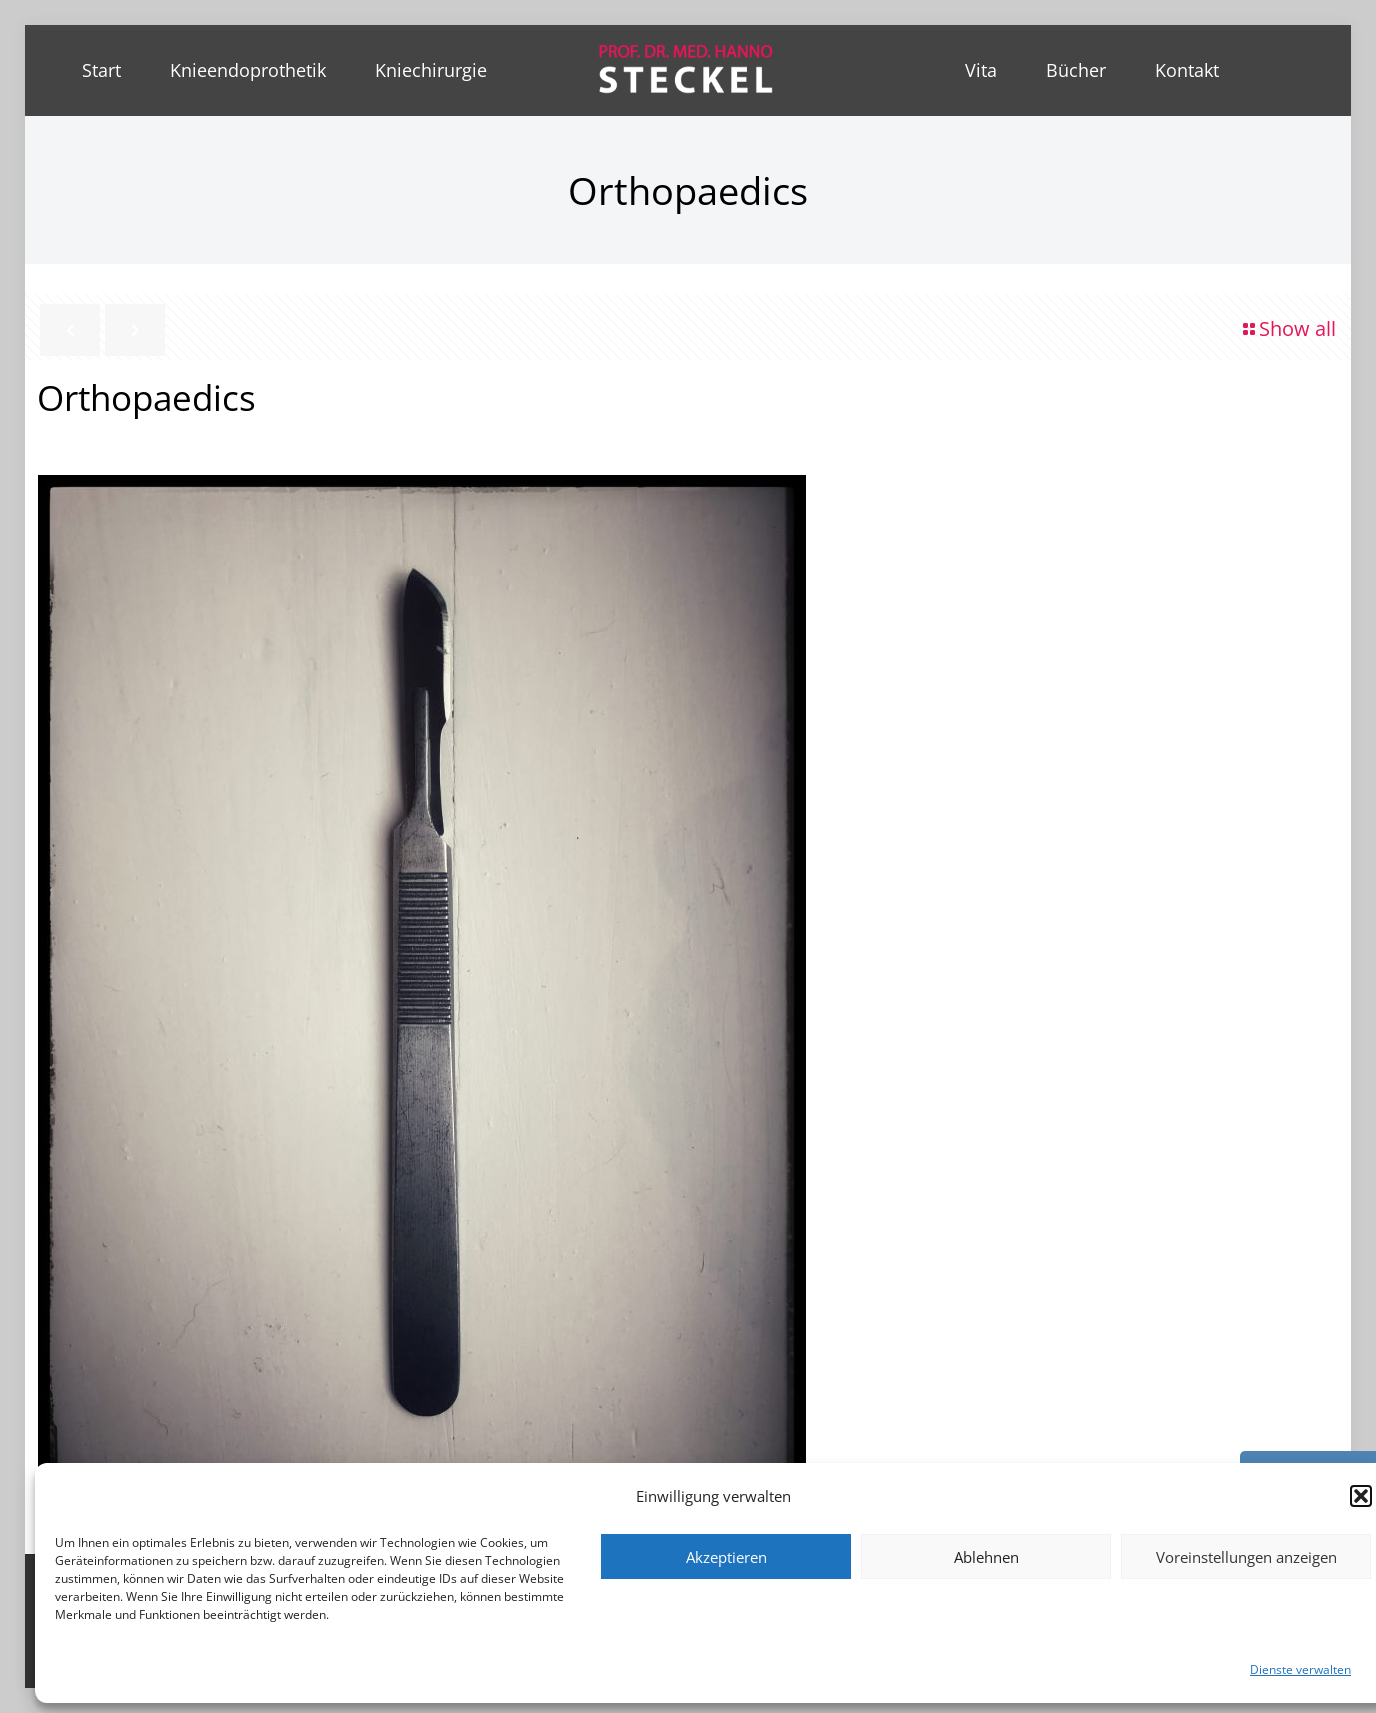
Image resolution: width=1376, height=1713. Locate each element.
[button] (1361, 1496)
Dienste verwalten (1300, 1669)
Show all (1287, 328)
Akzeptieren (726, 1557)
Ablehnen (986, 1557)
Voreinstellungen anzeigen (1246, 1557)
